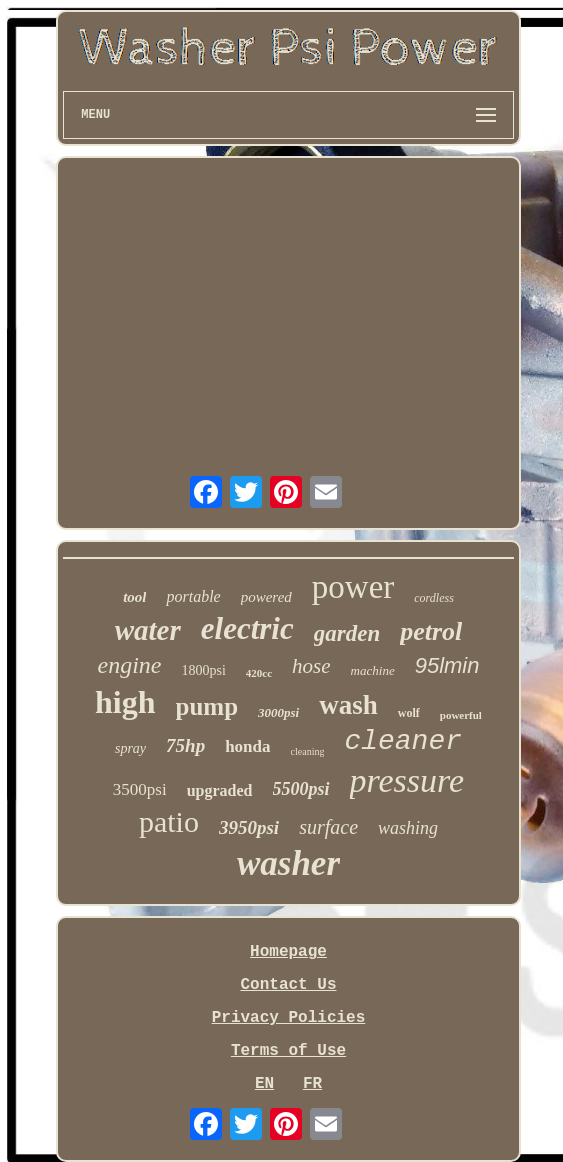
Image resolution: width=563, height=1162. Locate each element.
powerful (461, 715)
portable (193, 596)
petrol (431, 631)
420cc (259, 673)
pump (207, 706)
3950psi (249, 827)
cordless (434, 598)
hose (311, 666)
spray (130, 748)
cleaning (308, 751)
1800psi (204, 670)
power (353, 587)
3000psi (278, 712)
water (148, 630)
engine (130, 665)
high (125, 702)
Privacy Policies (289, 1018)
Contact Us (288, 985)
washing (408, 828)
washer (288, 863)
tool (134, 597)
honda (247, 746)
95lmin (447, 665)
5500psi (301, 789)
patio (169, 821)
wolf (409, 713)
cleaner (403, 741)
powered (266, 597)
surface (328, 827)
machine (373, 670)
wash (348, 705)
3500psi (140, 789)
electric (247, 628)
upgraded (220, 790)
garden (347, 633)
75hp (185, 745)
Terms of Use (288, 1051)
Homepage (288, 952)
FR (312, 1084)
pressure (407, 780)
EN (264, 1084)
